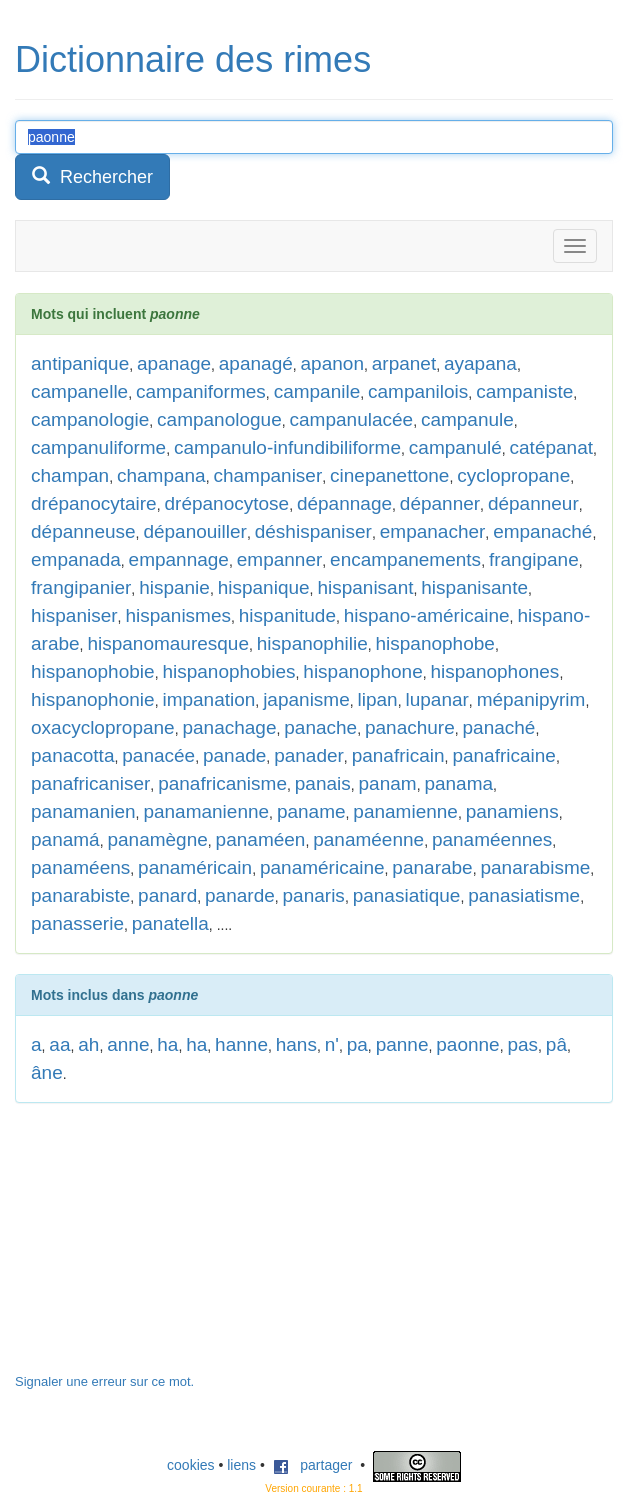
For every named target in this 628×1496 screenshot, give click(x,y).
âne (47, 1072)
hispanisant (365, 587)
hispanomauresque (168, 643)
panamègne (157, 839)
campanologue (219, 419)
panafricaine (504, 755)
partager (313, 1465)
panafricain (398, 755)
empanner (280, 559)
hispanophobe (435, 643)
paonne (467, 1044)
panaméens (80, 867)
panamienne (405, 811)
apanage (174, 363)
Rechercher (92, 176)
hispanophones (494, 671)
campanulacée (352, 419)
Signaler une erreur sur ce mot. (104, 1381)
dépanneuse (83, 531)
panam (388, 783)
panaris (314, 895)
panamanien (83, 811)
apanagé (256, 363)
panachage (229, 727)
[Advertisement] (165, 1248)
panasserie (77, 923)
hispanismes (178, 615)
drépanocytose (226, 503)
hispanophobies (228, 671)
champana (161, 475)
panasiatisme (524, 895)
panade (234, 755)
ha (167, 1044)
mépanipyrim (531, 699)
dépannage (344, 503)
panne (402, 1044)
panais (323, 783)
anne (128, 1044)
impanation (208, 699)
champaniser (267, 475)
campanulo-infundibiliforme (287, 447)
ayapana (480, 363)
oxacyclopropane (103, 727)
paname (311, 811)
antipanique (80, 363)
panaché (499, 727)
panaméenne (368, 839)
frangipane (534, 559)
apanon (332, 363)
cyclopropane (513, 475)
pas (522, 1044)
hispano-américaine (427, 615)
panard (167, 895)
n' (332, 1044)
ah (88, 1044)
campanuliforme (98, 447)
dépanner (440, 503)
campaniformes (201, 391)
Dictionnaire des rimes (193, 59)
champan (70, 475)
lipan (378, 699)
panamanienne (206, 811)
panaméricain (195, 867)
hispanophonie (93, 699)
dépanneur (533, 503)
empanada (76, 559)
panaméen (261, 839)
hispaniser (74, 615)
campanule (467, 419)
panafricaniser (90, 783)
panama (458, 783)
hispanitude (287, 615)
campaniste (524, 391)
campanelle (79, 391)
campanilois (418, 391)
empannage (179, 559)
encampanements (405, 559)
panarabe (432, 867)
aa (59, 1044)
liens (241, 1465)
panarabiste (80, 895)
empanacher (433, 531)
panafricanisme (222, 783)
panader (309, 755)
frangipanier (81, 587)
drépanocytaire (94, 503)
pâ (556, 1044)
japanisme (306, 699)
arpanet (404, 363)
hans (296, 1044)
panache (320, 727)
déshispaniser (313, 531)
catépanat (551, 447)
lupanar (436, 699)
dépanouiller (195, 531)
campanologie (90, 419)
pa (357, 1044)
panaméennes (492, 839)
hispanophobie (93, 671)
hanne (241, 1044)
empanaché (542, 531)
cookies (190, 1465)
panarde (240, 895)
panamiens (512, 811)
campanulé (455, 447)
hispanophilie (312, 643)
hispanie (174, 587)
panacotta (72, 755)
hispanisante (474, 587)
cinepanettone (389, 475)
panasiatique (407, 895)
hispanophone (362, 671)
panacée (158, 755)
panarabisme (535, 867)
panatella (170, 923)
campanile (317, 391)
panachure (410, 727)
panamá (65, 839)
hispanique (264, 587)
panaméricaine (322, 867)
